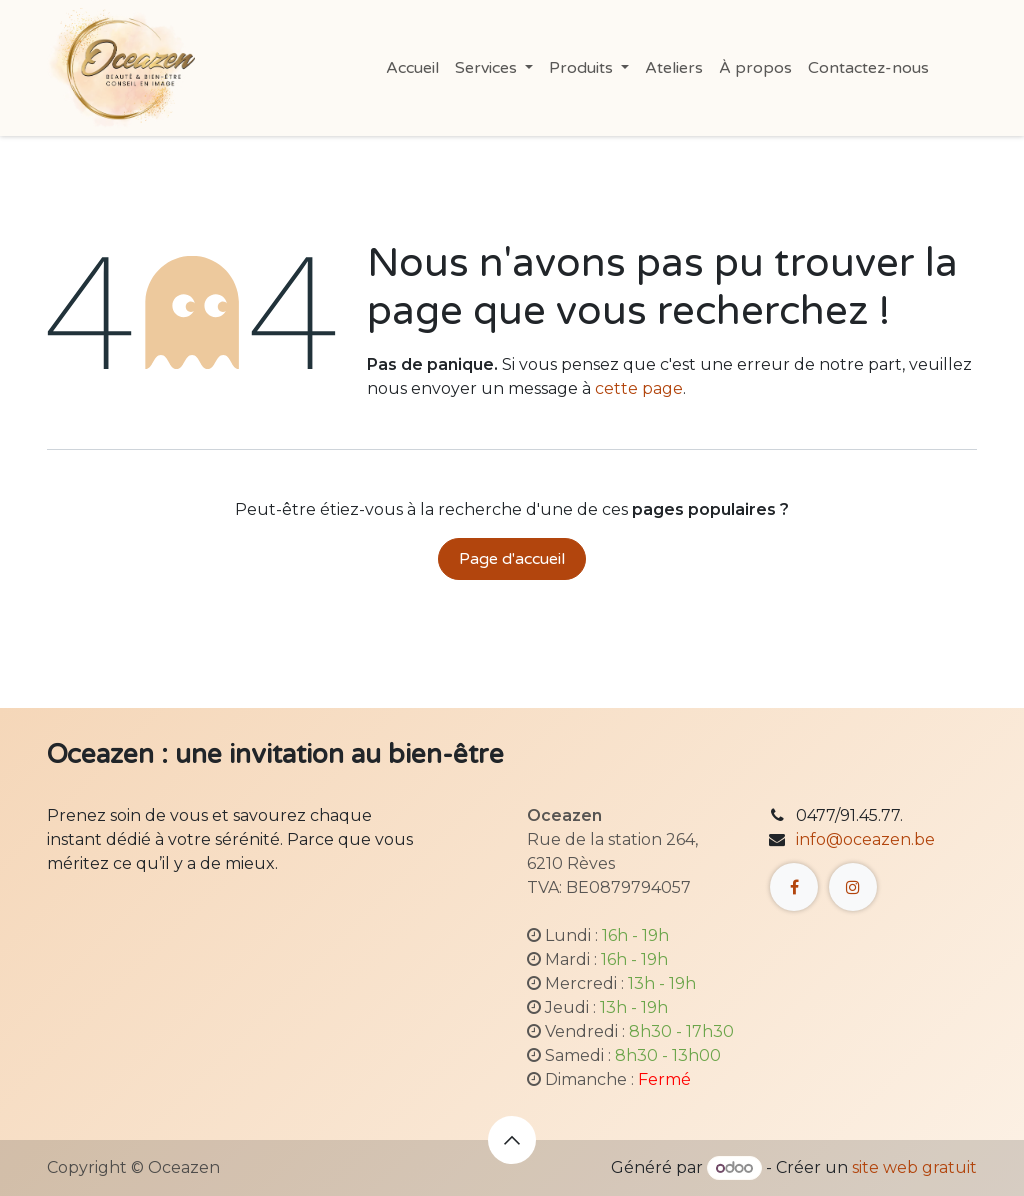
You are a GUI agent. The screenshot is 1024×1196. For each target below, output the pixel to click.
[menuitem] (412, 68)
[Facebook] (794, 887)
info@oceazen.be (865, 839)
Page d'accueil (512, 559)
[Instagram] (853, 887)
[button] (512, 1140)
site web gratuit (914, 1167)
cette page (639, 388)
